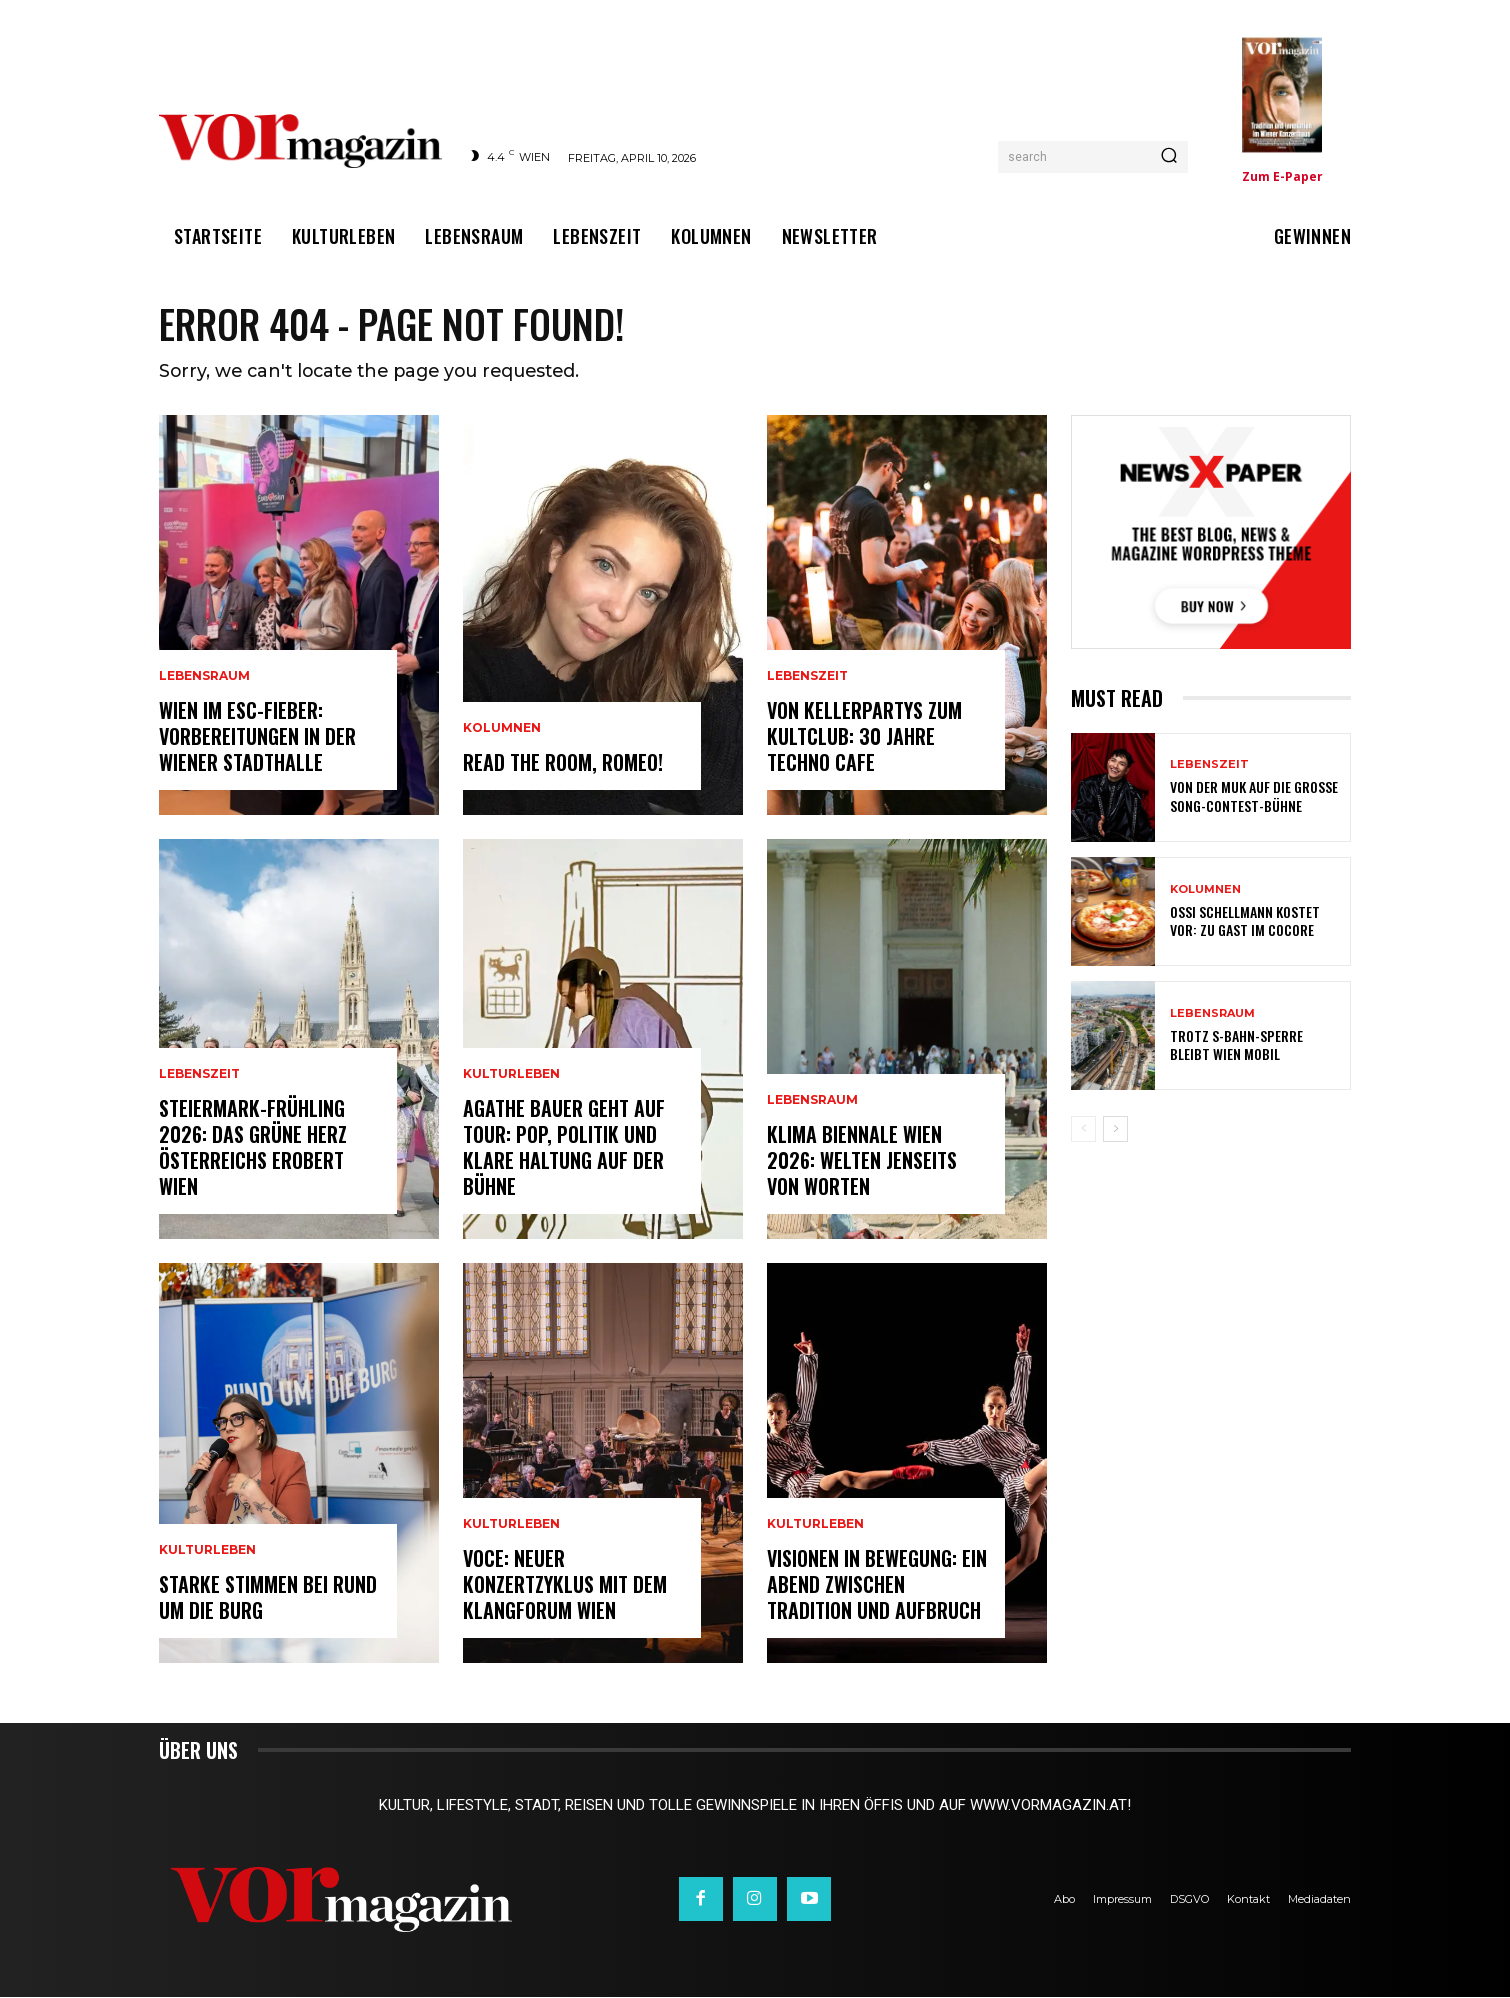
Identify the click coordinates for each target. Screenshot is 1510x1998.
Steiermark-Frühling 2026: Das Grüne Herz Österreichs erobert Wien (253, 1148)
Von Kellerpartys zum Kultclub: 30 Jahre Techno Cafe (864, 737)
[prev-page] (1083, 1131)
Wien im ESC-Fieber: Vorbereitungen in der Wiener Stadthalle (257, 737)
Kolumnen (502, 729)
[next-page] (1115, 1131)
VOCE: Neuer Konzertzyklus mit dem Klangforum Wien (565, 1585)
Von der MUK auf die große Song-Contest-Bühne (1254, 797)
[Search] (1169, 157)
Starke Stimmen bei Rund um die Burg (268, 1598)
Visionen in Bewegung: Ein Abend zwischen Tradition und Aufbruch (877, 1585)
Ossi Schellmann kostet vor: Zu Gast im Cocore (1245, 922)
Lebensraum (204, 677)
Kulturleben (207, 1551)
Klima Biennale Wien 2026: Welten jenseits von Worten (862, 1161)
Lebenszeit (199, 1075)
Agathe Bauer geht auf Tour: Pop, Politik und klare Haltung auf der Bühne (564, 1148)
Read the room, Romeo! (563, 763)
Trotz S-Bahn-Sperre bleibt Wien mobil (1236, 1046)
